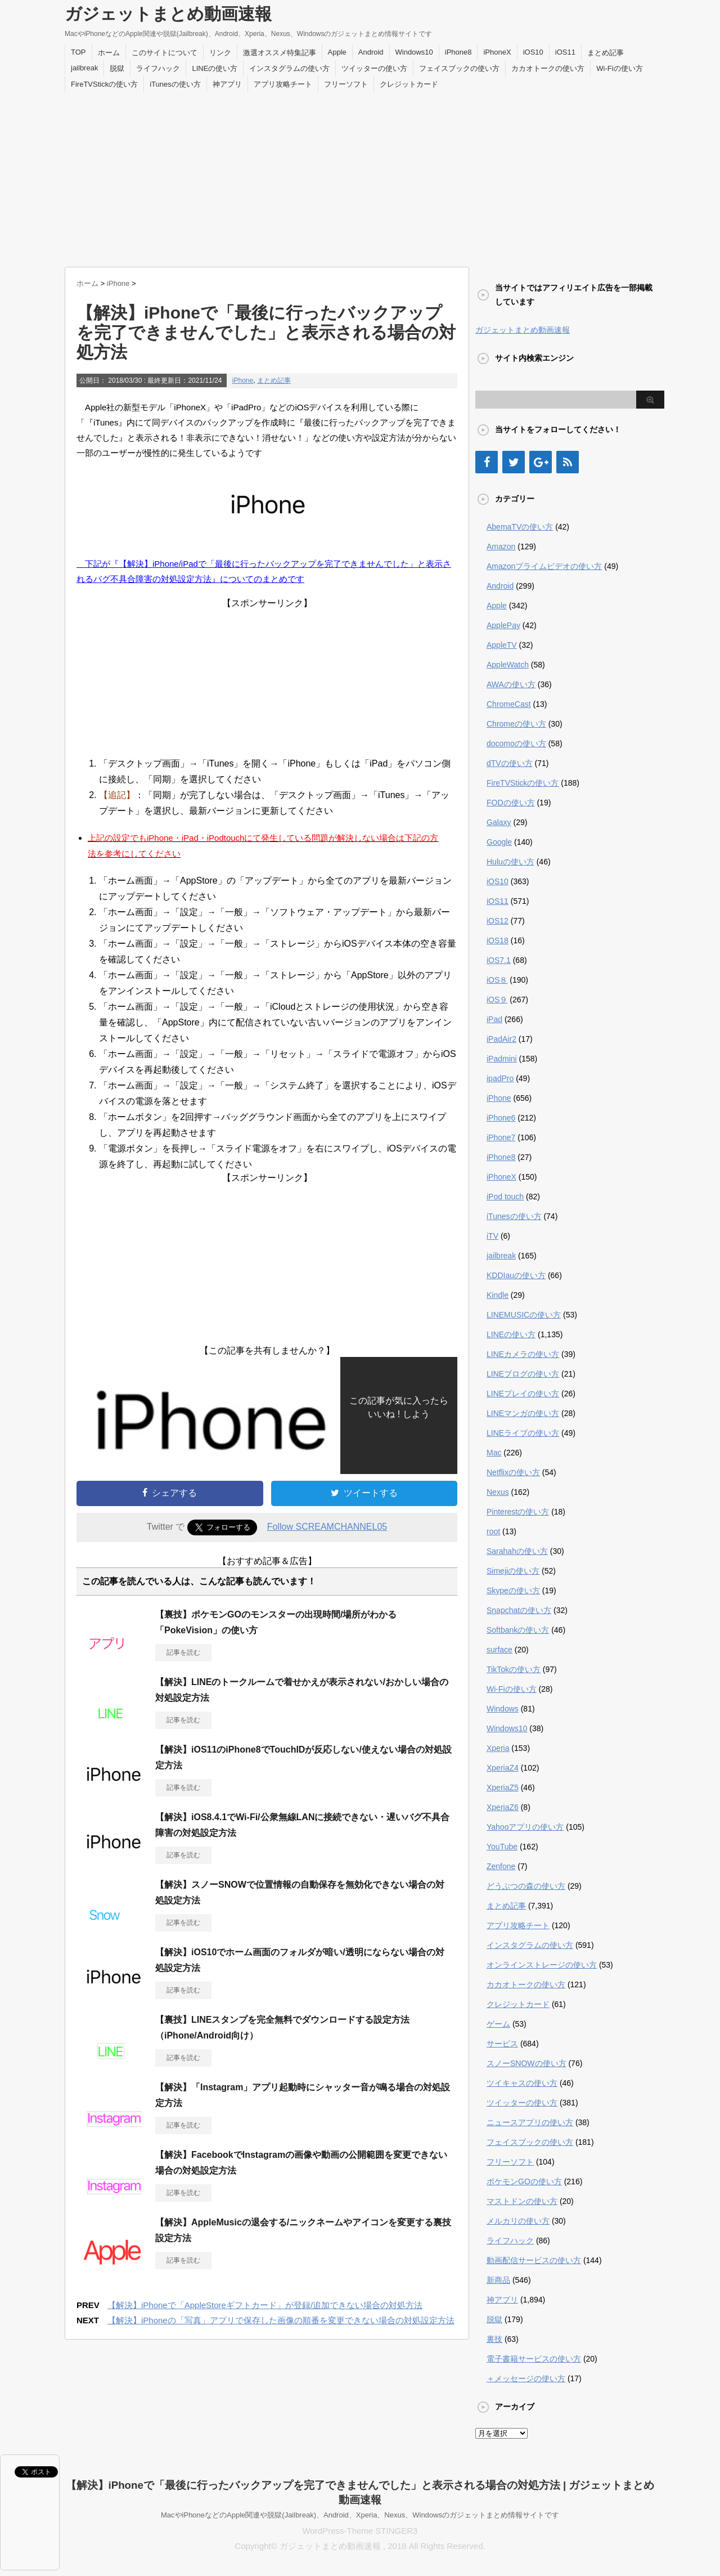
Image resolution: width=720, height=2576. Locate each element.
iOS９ (497, 999)
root (493, 1531)
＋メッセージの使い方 (526, 2378)
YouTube (502, 1846)
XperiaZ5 (503, 1787)
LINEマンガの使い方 (523, 1413)
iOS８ (497, 979)
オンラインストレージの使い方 (542, 1964)
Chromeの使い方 (516, 723)
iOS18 (497, 940)
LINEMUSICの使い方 (524, 1314)
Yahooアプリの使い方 (525, 1826)
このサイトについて (164, 52)
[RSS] (567, 462)
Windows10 (414, 52)
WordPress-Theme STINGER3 (360, 2530)
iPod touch (505, 1196)
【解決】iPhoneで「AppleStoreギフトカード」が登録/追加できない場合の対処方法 (264, 2305)
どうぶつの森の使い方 (526, 1885)
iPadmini (502, 1058)
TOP (78, 52)
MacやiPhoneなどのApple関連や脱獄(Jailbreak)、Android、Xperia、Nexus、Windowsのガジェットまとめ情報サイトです (360, 2515)
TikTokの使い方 (514, 1669)
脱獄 (117, 68)
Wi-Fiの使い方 (619, 68)
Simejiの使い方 (513, 1570)
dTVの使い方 (510, 763)
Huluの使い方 (510, 861)
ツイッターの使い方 (374, 68)
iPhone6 (501, 1117)
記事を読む (183, 1652)
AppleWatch (508, 664)
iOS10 (533, 52)
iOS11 (565, 52)
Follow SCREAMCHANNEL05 (327, 1526)
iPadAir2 (501, 1038)
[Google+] (540, 462)
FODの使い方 (511, 802)
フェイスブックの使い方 (459, 68)
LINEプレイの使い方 (523, 1393)
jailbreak (84, 68)
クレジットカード (409, 84)
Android (371, 52)
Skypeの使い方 (513, 1590)
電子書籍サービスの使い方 (534, 2358)
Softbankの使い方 (518, 1629)
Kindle (497, 1295)
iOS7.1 (499, 960)
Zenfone (501, 1866)
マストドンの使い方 (522, 2201)
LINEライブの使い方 (523, 1432)
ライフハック (158, 68)
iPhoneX (497, 52)
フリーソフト (346, 84)
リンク (220, 52)
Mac (494, 1452)
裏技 (494, 2339)
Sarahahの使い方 (517, 1551)
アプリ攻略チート (283, 84)
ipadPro (500, 1078)
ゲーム (498, 2023)
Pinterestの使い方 (518, 1511)
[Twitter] (513, 462)
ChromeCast (509, 704)
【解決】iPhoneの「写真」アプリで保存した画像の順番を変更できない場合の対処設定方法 (280, 2320)
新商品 (498, 2279)
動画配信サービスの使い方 (534, 2260)
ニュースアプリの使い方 (530, 2122)
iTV (492, 1235)
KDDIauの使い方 (516, 1275)
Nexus (498, 1492)
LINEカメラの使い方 (523, 1354)
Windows (503, 1708)
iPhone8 (458, 52)
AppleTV (502, 644)
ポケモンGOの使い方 (524, 2181)
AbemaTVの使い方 (520, 526)
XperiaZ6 (503, 1807)
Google (499, 841)
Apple (337, 52)
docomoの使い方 (516, 743)
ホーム (109, 52)
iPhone (242, 380)
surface (499, 1649)
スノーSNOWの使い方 (526, 2063)
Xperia (498, 1748)
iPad (494, 1019)
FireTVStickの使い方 (104, 84)
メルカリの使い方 (518, 2220)
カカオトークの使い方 (547, 68)
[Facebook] (486, 462)
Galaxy (499, 822)
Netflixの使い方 (513, 1472)
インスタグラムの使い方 (289, 68)
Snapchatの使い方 (519, 1610)
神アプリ (227, 84)
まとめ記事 (605, 52)
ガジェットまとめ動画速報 (168, 14)
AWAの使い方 (511, 684)
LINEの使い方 (214, 68)
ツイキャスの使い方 (522, 2082)
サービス (502, 2043)
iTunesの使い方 (175, 84)
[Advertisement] (360, 177)
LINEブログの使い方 (523, 1373)
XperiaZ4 (503, 1767)
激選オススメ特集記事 (279, 52)
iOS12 (497, 920)
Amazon (501, 546)
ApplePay (503, 625)
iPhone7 (501, 1137)
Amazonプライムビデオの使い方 (544, 566)
